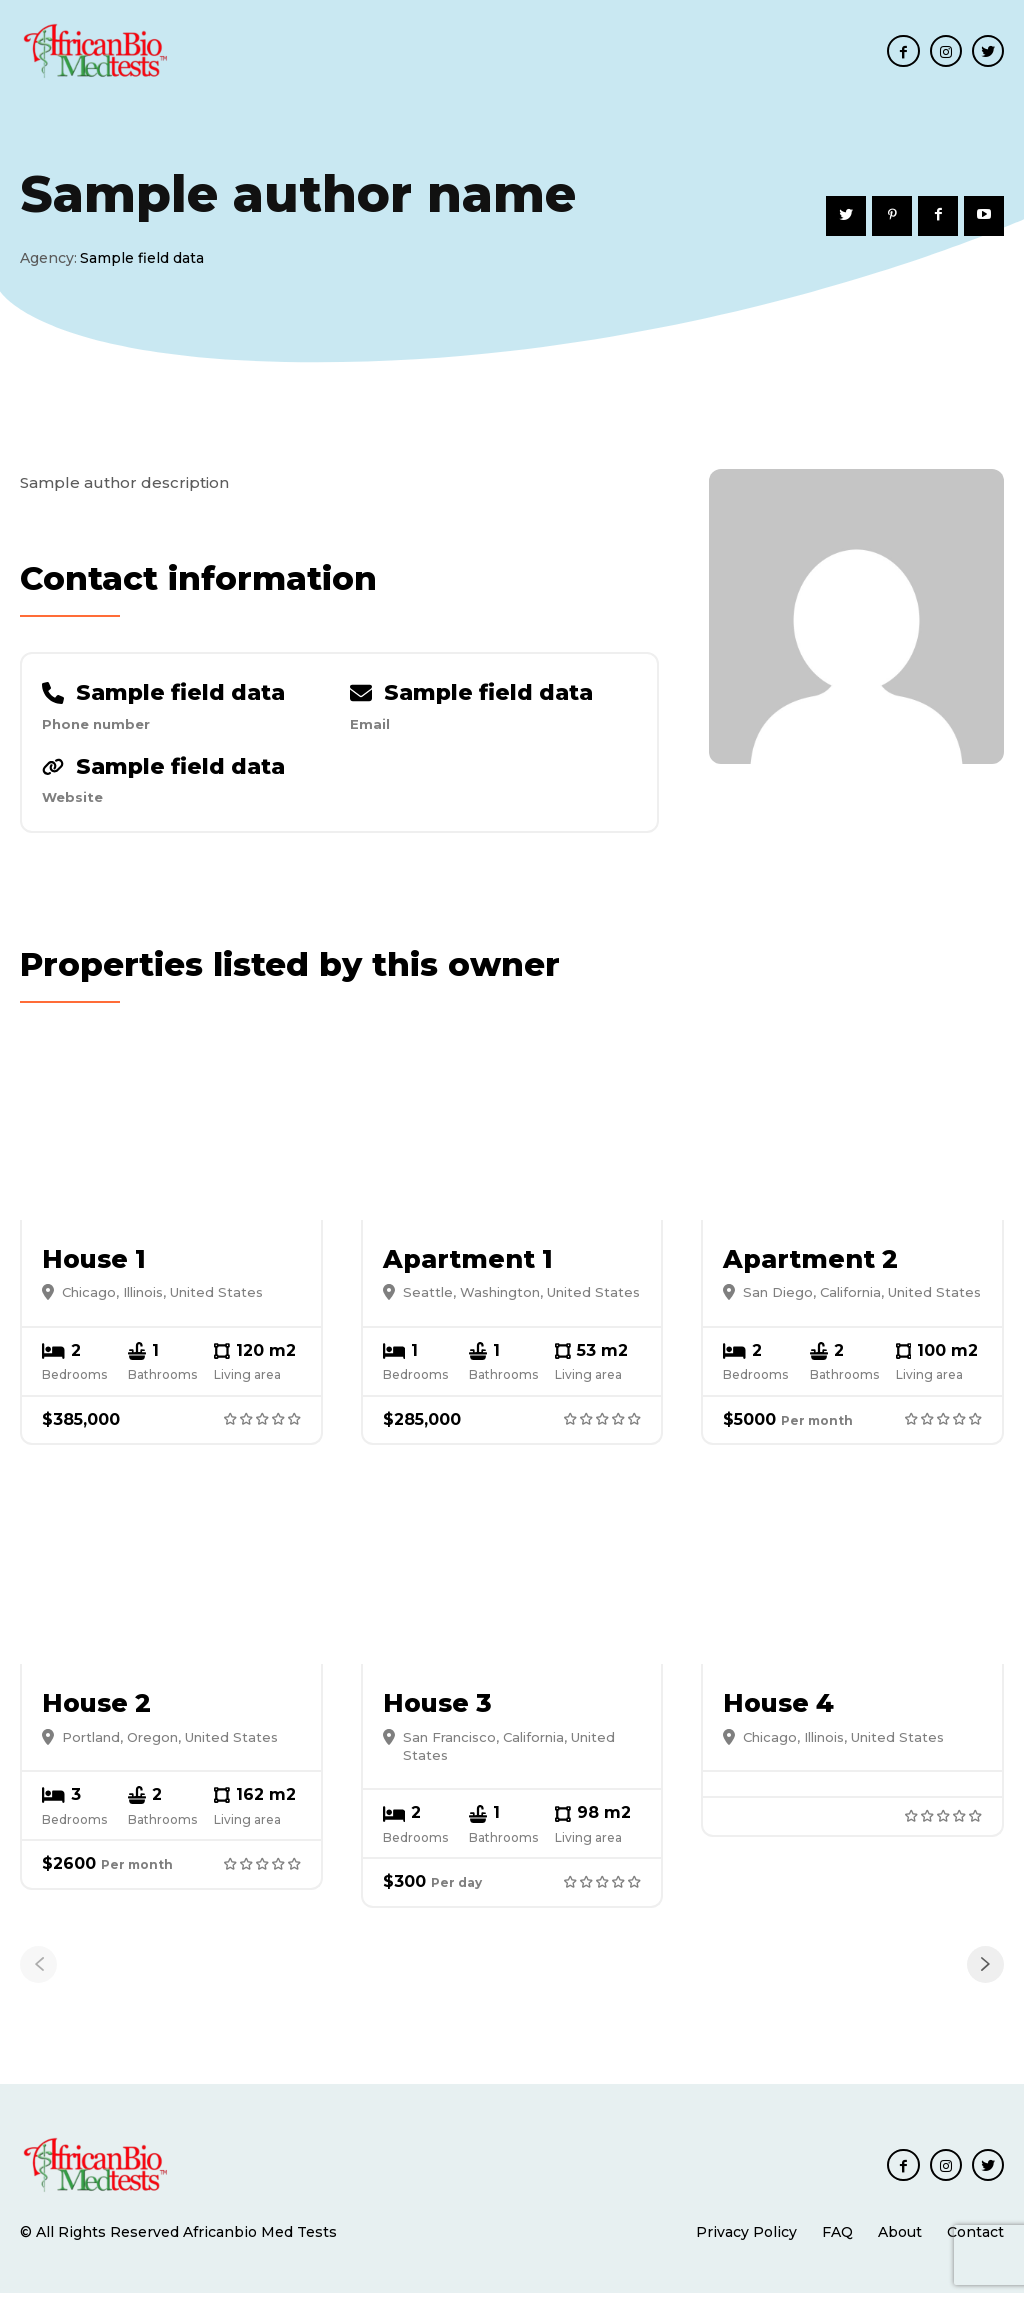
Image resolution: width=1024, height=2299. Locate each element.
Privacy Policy (746, 2238)
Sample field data (180, 695)
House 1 (94, 1265)
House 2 (96, 1710)
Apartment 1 (468, 1265)
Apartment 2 (810, 1265)
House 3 (437, 1710)
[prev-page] (38, 1970)
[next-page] (985, 1970)
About (900, 2238)
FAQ (837, 2238)
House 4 (778, 1710)
